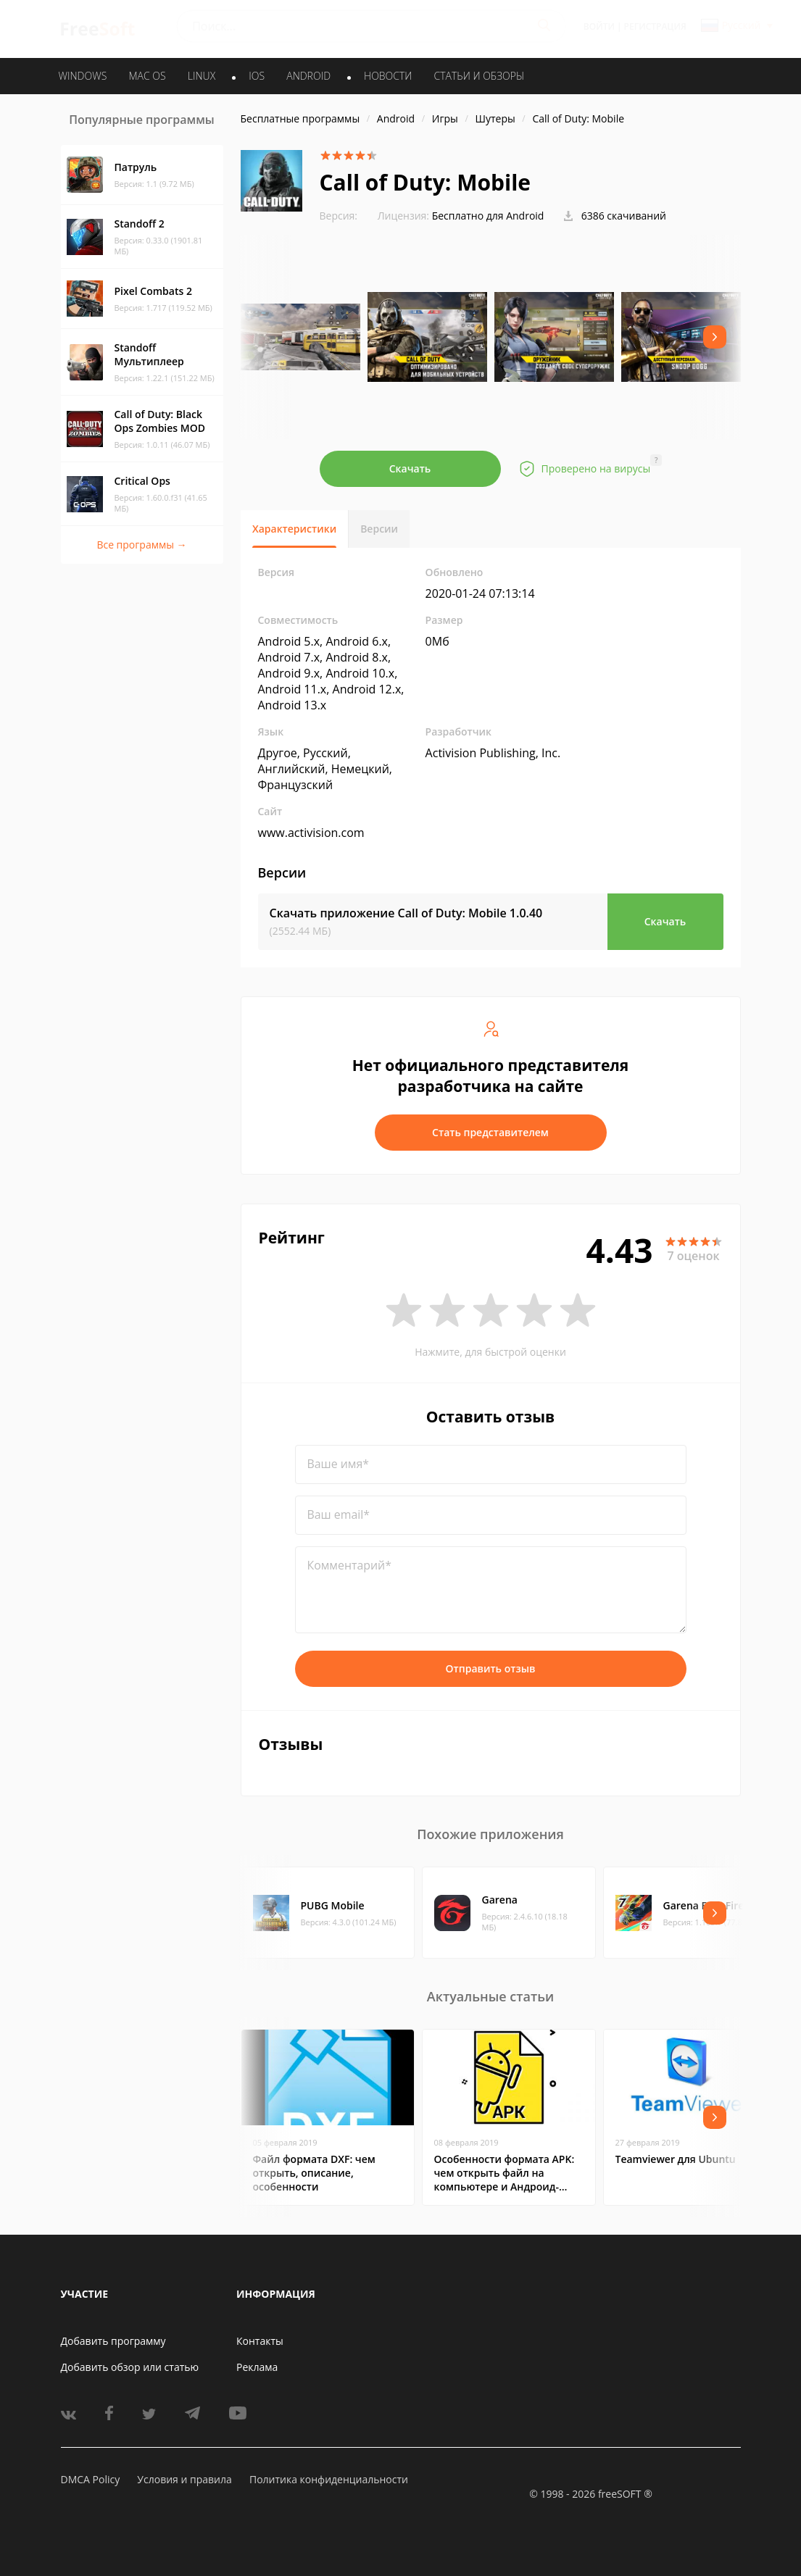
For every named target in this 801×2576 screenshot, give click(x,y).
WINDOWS (83, 76)
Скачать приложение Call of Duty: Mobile (406, 913)
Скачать (410, 468)
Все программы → (141, 544)
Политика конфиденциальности (328, 2479)
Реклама (257, 2367)
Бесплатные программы (300, 118)
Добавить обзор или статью (130, 2367)
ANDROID (308, 76)
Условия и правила (184, 2479)
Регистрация (655, 26)
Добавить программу (113, 2341)
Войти (599, 26)
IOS (257, 76)
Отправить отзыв (491, 1668)
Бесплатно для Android (488, 215)
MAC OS (146, 76)
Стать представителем (490, 1132)
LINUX (201, 76)
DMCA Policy (90, 2479)
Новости (388, 76)
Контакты (259, 2341)
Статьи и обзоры (479, 76)
